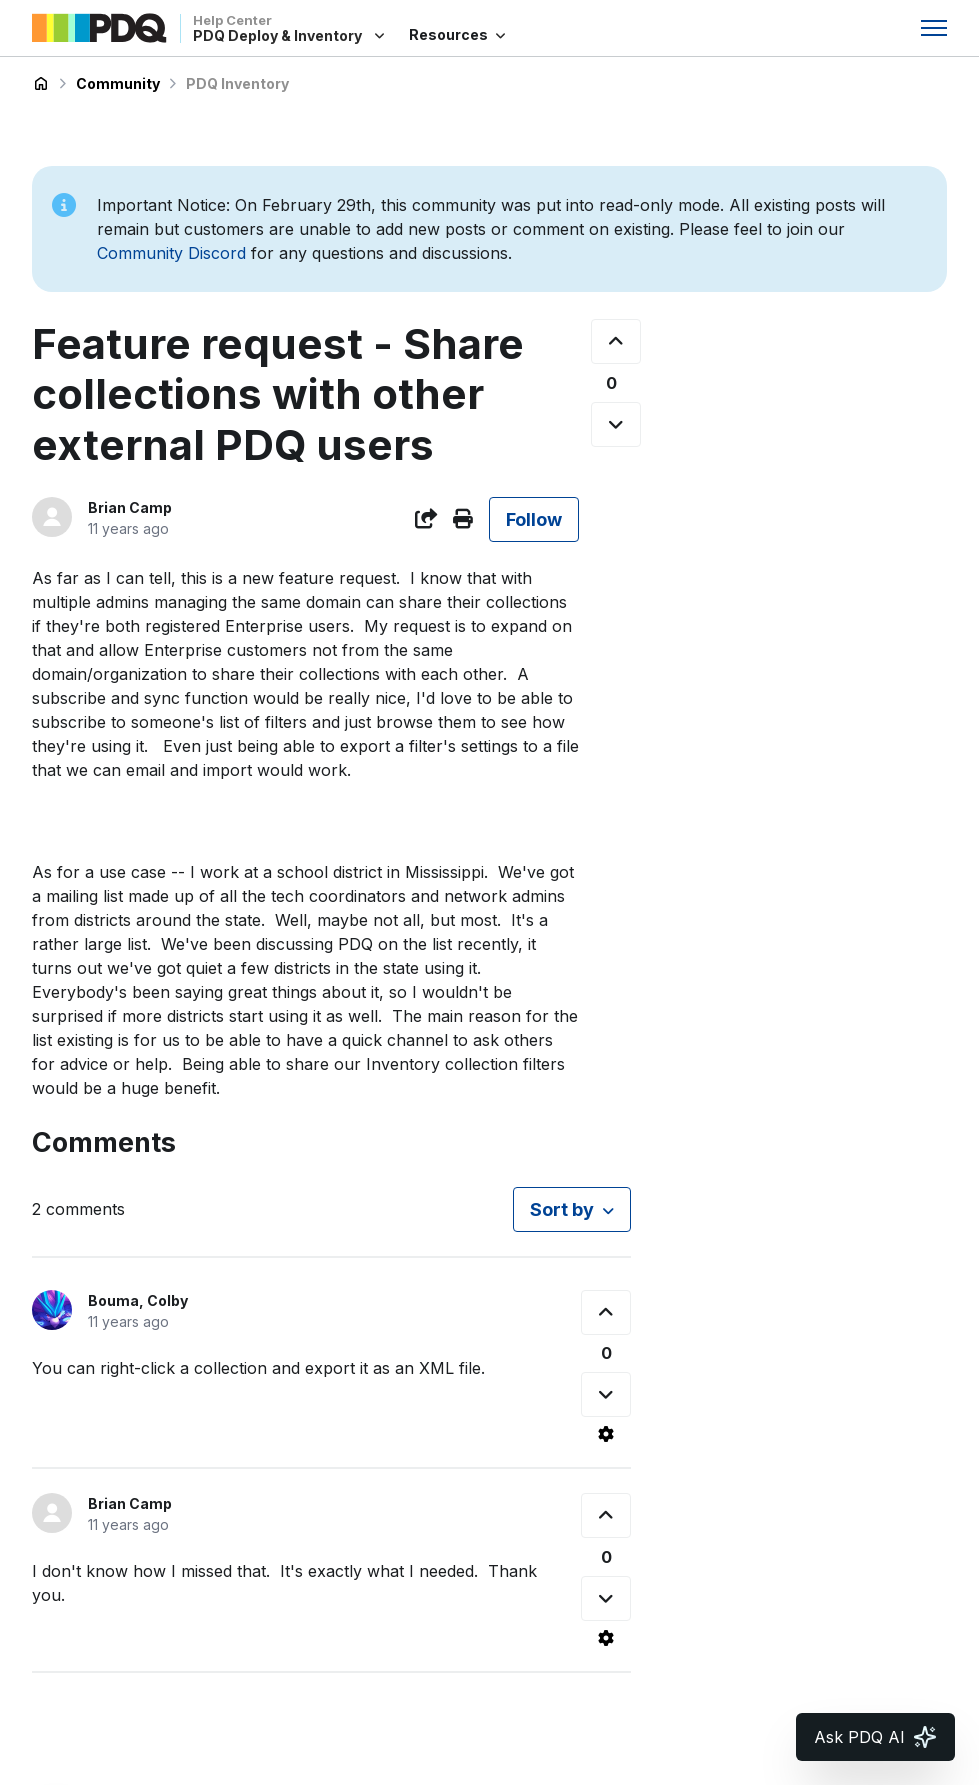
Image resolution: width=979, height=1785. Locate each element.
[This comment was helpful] (606, 1312)
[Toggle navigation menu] (934, 28)
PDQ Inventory (237, 83)
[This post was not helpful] (616, 424)
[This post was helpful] (616, 341)
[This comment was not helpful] (606, 1394)
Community (118, 83)
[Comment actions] (606, 1434)
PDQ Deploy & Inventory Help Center (41, 84)
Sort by (562, 1209)
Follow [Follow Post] (534, 519)
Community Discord (171, 253)
